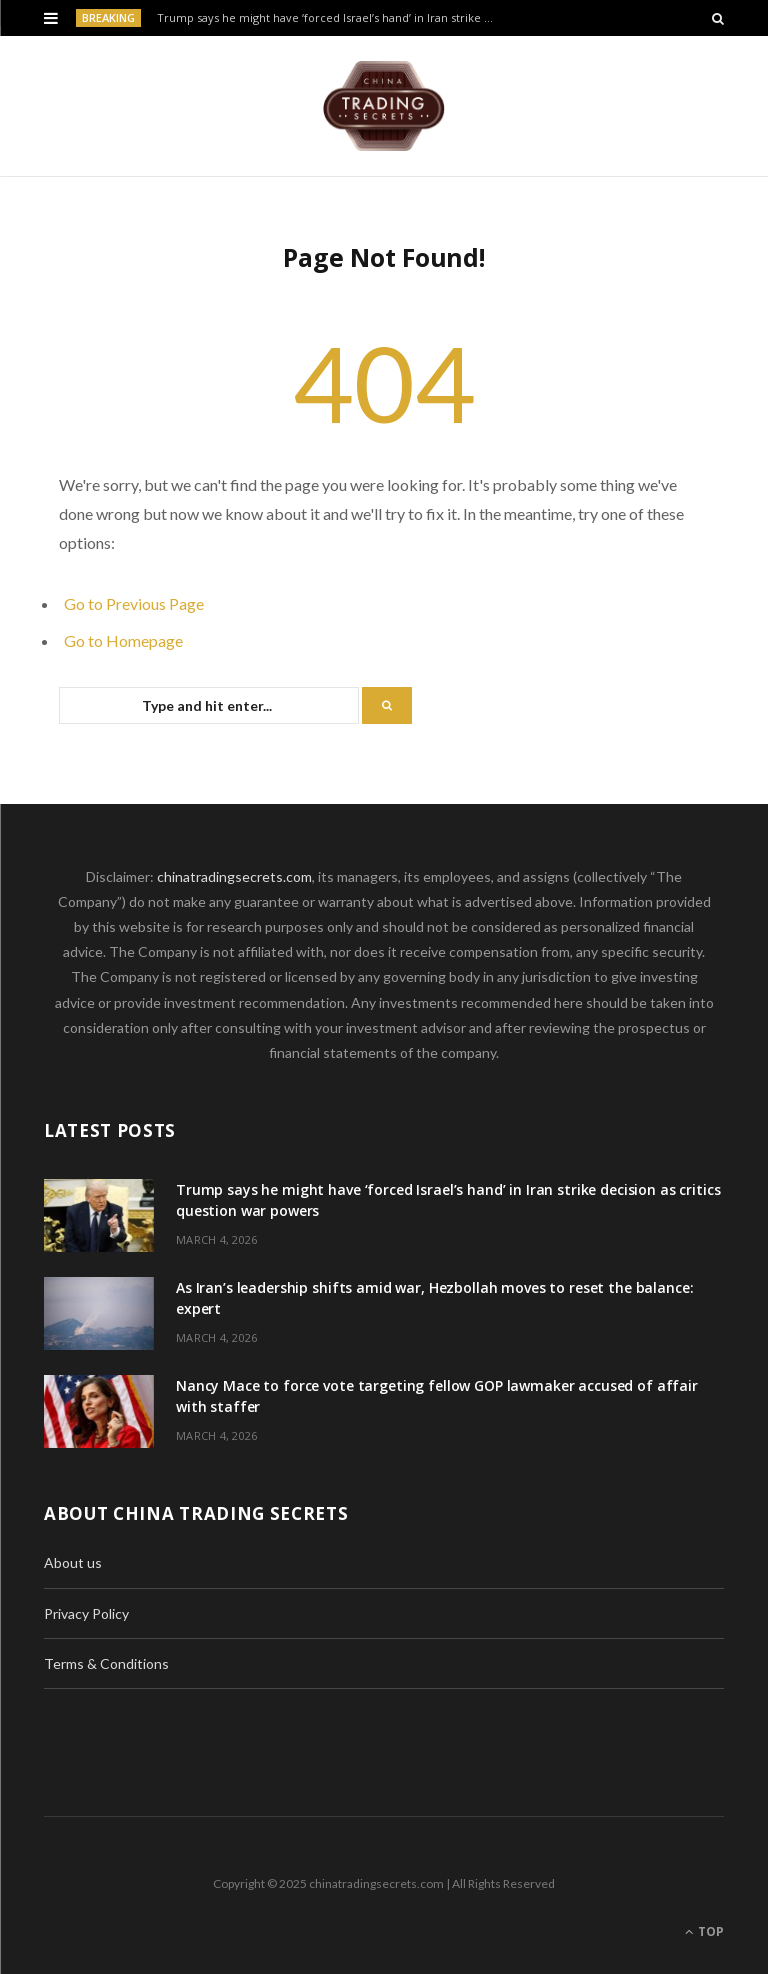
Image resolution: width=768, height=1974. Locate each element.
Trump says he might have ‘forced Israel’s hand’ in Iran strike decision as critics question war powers (330, 18)
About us (73, 1562)
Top (704, 1931)
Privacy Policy (86, 1613)
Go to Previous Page (134, 603)
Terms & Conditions (106, 1663)
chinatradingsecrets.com (234, 876)
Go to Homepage (123, 640)
